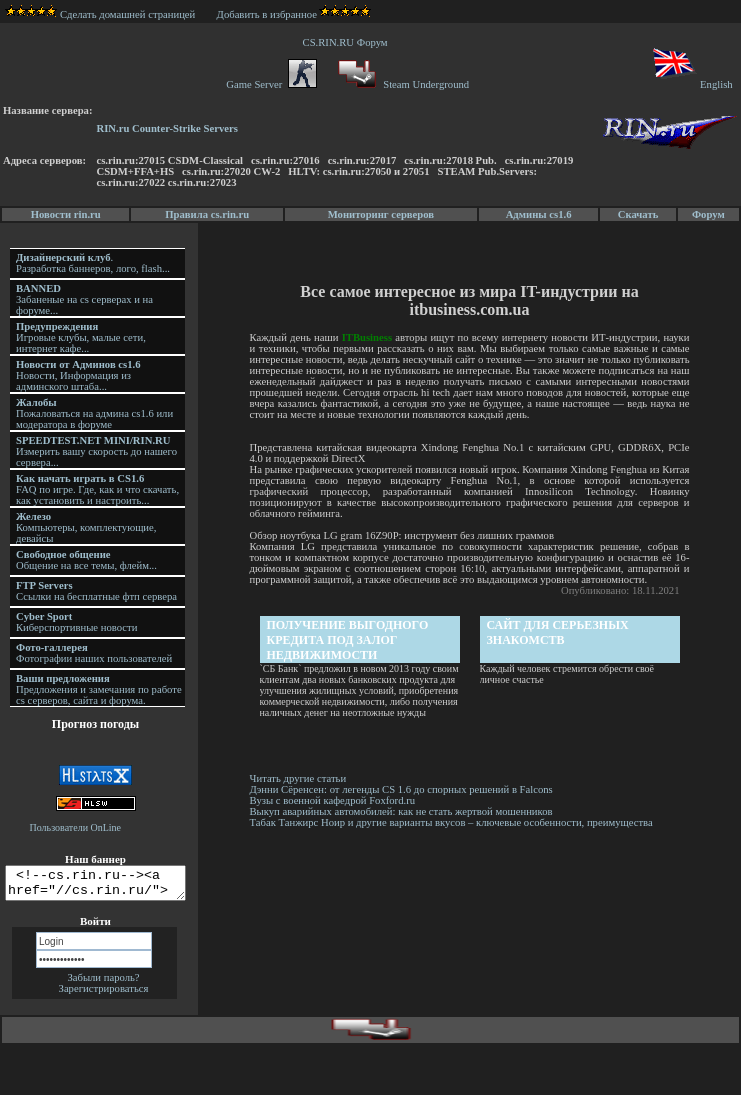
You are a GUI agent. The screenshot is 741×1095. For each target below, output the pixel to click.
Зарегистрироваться (104, 994)
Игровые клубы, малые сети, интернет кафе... (81, 337)
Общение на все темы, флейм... (86, 560)
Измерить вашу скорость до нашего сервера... (96, 451)
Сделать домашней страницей (100, 14)
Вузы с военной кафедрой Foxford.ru (334, 800)
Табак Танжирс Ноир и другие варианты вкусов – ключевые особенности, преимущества (452, 822)
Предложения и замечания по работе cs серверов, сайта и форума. (99, 689)
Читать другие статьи (299, 778)
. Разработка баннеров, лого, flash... (93, 263)
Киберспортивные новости (76, 622)
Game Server (271, 84)
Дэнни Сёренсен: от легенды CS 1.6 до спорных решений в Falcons (405, 789)
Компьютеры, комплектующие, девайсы (86, 527)
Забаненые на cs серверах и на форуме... (84, 299)
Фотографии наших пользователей (94, 653)
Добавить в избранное (267, 14)
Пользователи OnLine (76, 827)
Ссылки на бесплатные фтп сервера (96, 591)
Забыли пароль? (103, 983)
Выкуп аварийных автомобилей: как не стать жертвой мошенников (402, 811)
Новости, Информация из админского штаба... (78, 375)
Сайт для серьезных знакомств (559, 632)
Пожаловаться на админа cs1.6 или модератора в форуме (94, 413)
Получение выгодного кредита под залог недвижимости (349, 640)
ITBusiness (368, 337)
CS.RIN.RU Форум (348, 42)
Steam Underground (401, 84)
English (691, 84)
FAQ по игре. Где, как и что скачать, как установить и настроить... (97, 489)
